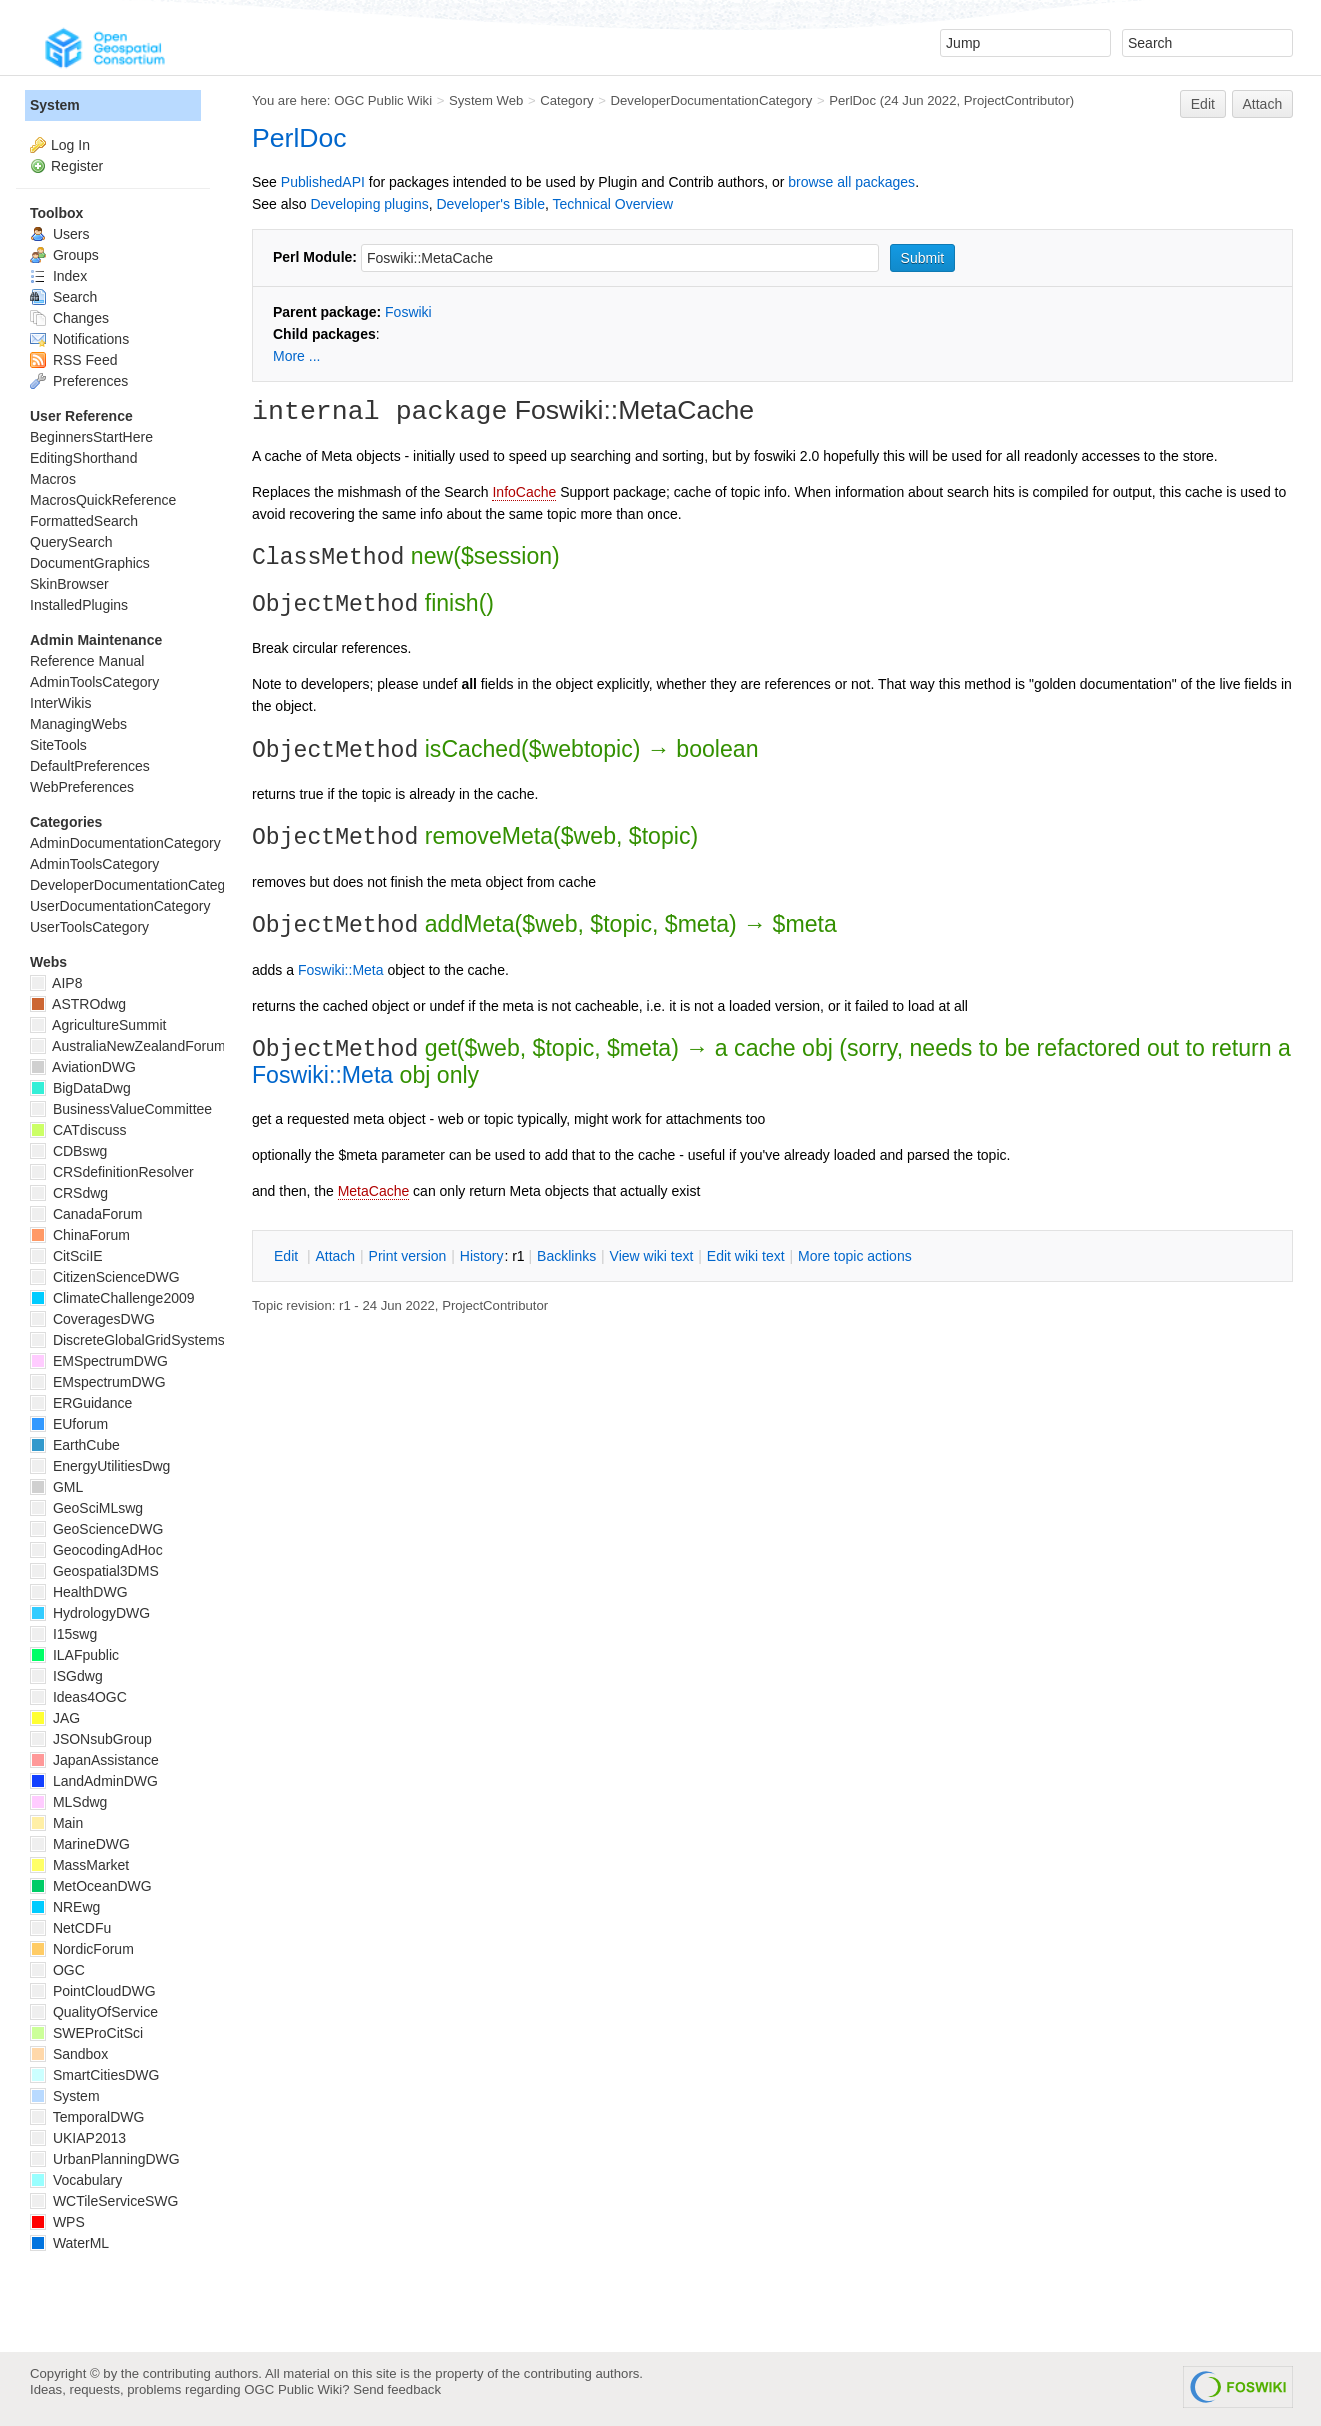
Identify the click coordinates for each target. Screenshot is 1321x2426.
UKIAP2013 (78, 2138)
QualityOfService (94, 2012)
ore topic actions (855, 1256)
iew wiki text (652, 1256)
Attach (1263, 104)
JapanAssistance (94, 1760)
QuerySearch (71, 542)
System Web (486, 100)
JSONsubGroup (91, 1739)
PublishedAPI (323, 182)
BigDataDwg (80, 1088)
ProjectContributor (1017, 100)
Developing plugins (369, 204)
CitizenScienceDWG (105, 1277)
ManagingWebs (78, 724)
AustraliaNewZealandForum (128, 1046)
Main (56, 1823)
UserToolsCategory (89, 927)
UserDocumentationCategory (120, 906)
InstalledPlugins (79, 605)
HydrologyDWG (90, 1613)
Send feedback (397, 2389)
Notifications (79, 339)
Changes (69, 318)
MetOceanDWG (91, 1886)
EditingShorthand (83, 458)
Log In (70, 145)
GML (56, 1487)
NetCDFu (70, 1928)
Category (566, 100)
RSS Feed (73, 360)
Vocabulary (76, 2180)
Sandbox (69, 2054)
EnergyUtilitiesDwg (100, 1466)
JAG (55, 1718)
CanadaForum (86, 1214)
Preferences (79, 381)
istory (482, 1256)
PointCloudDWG (93, 1991)
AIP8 (56, 983)
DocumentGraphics (90, 563)
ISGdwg (66, 1676)
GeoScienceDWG (96, 1529)
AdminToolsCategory (94, 682)
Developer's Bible (490, 204)
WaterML (69, 2243)
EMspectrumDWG (98, 1382)
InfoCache (524, 492)
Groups (64, 255)
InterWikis (60, 703)
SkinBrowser (69, 584)
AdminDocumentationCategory (125, 843)
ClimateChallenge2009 (112, 1298)
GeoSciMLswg (86, 1508)
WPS (57, 2222)
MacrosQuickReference (103, 500)
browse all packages (851, 182)
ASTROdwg (78, 1004)
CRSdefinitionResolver (112, 1172)
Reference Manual (87, 661)
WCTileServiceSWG (104, 2201)
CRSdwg (69, 1193)
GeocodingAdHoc (96, 1550)
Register (77, 166)
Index (58, 276)
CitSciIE (66, 1256)
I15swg (63, 1634)
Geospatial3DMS (94, 1571)
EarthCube (75, 1445)
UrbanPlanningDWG (105, 2159)
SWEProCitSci (86, 2033)
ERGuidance (81, 1403)
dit (288, 1256)
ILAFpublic (74, 1655)
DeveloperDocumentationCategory (711, 100)
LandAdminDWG (94, 1781)
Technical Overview (613, 204)
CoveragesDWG (92, 1319)
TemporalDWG (87, 2117)
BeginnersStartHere (91, 437)
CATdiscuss (78, 1130)
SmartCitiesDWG (94, 2075)
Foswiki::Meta (341, 970)
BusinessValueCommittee (121, 1109)
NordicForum (82, 1949)
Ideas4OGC (78, 1697)
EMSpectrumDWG (99, 1361)
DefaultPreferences (90, 766)
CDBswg (68, 1151)
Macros (53, 479)
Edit (1203, 104)
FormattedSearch (84, 521)
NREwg (65, 1907)
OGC (57, 1970)
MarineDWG (80, 1844)
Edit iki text (746, 1256)
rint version (408, 1256)
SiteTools (58, 745)
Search (63, 297)
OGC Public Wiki (383, 100)
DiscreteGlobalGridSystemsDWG (144, 1340)
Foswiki (408, 312)
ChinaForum (80, 1235)
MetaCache (374, 1191)
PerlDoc (852, 100)
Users (59, 234)
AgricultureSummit (98, 1025)
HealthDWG (79, 1592)
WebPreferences (82, 787)
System (55, 105)
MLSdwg (68, 1802)
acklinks (566, 1256)
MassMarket (79, 1865)
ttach (335, 1256)
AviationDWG (83, 1067)
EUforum (69, 1424)
